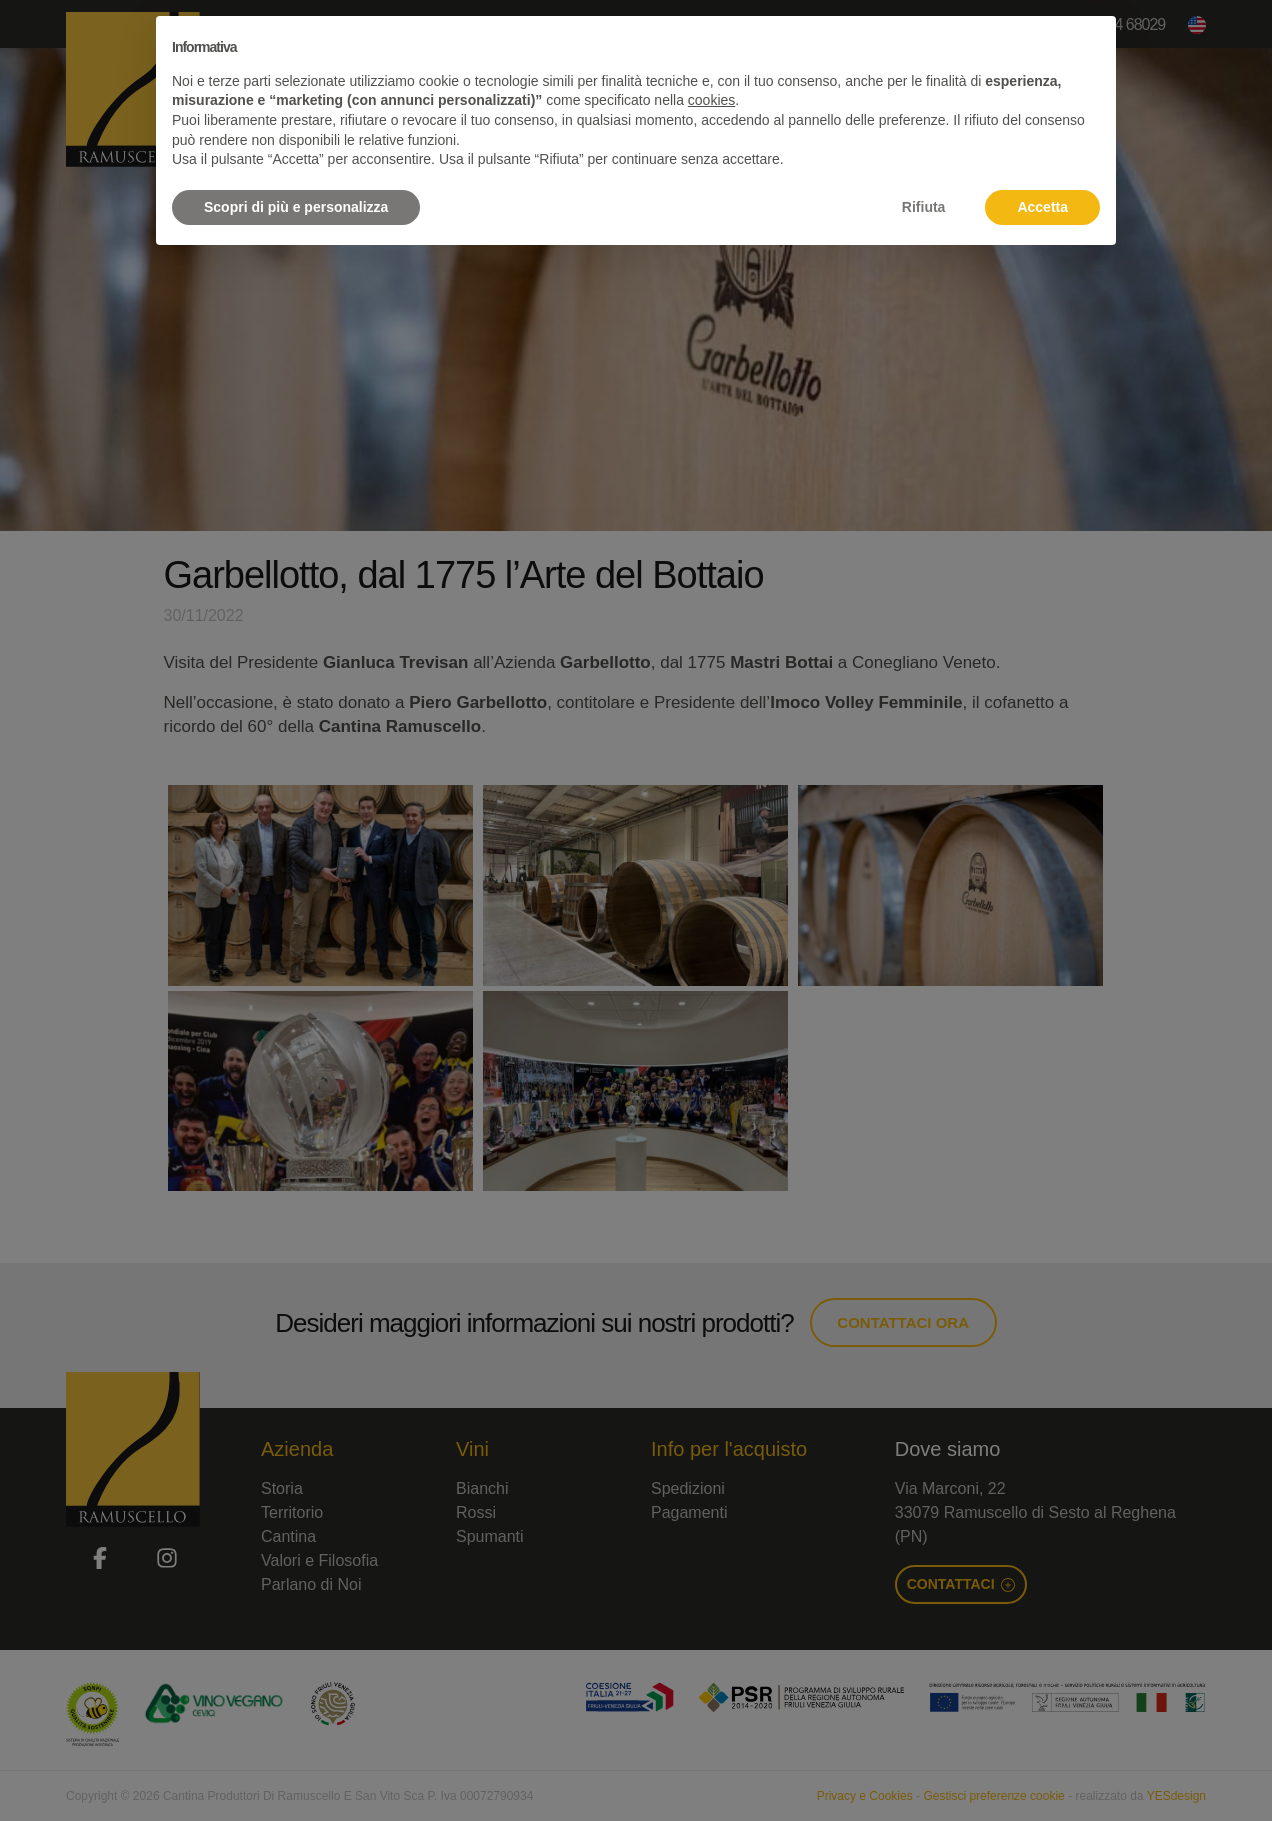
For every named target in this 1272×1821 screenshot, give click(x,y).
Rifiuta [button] (924, 207)
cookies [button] (711, 100)
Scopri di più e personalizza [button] (296, 207)
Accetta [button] (1042, 207)
